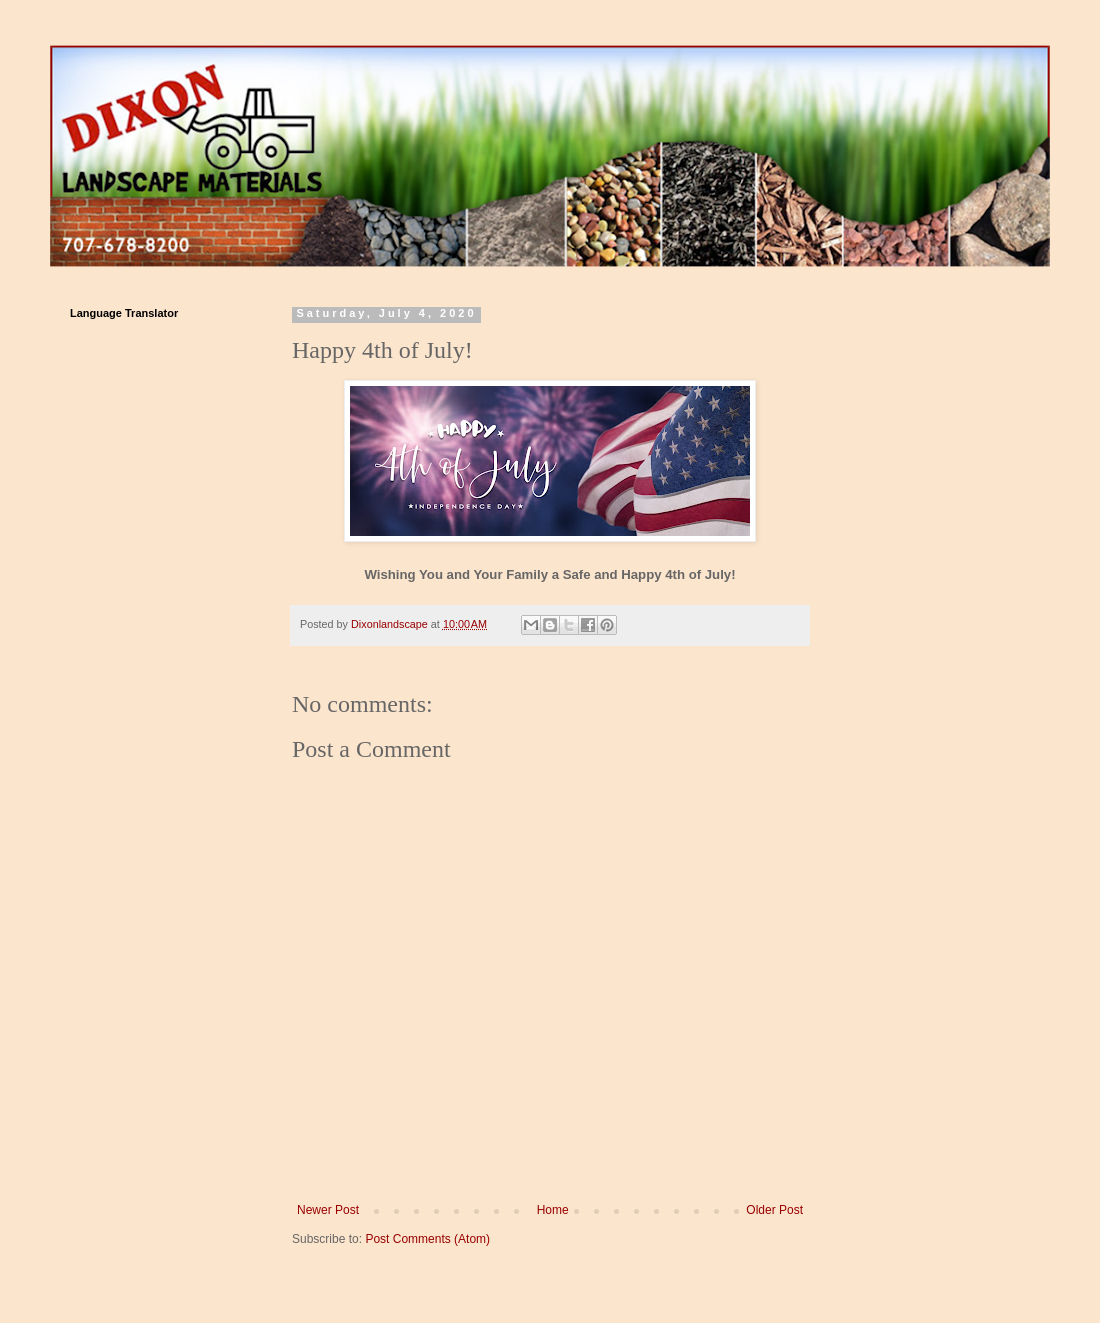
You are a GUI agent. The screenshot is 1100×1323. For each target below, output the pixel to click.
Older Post (774, 1210)
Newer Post (328, 1210)
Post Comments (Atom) (427, 1239)
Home (553, 1210)
